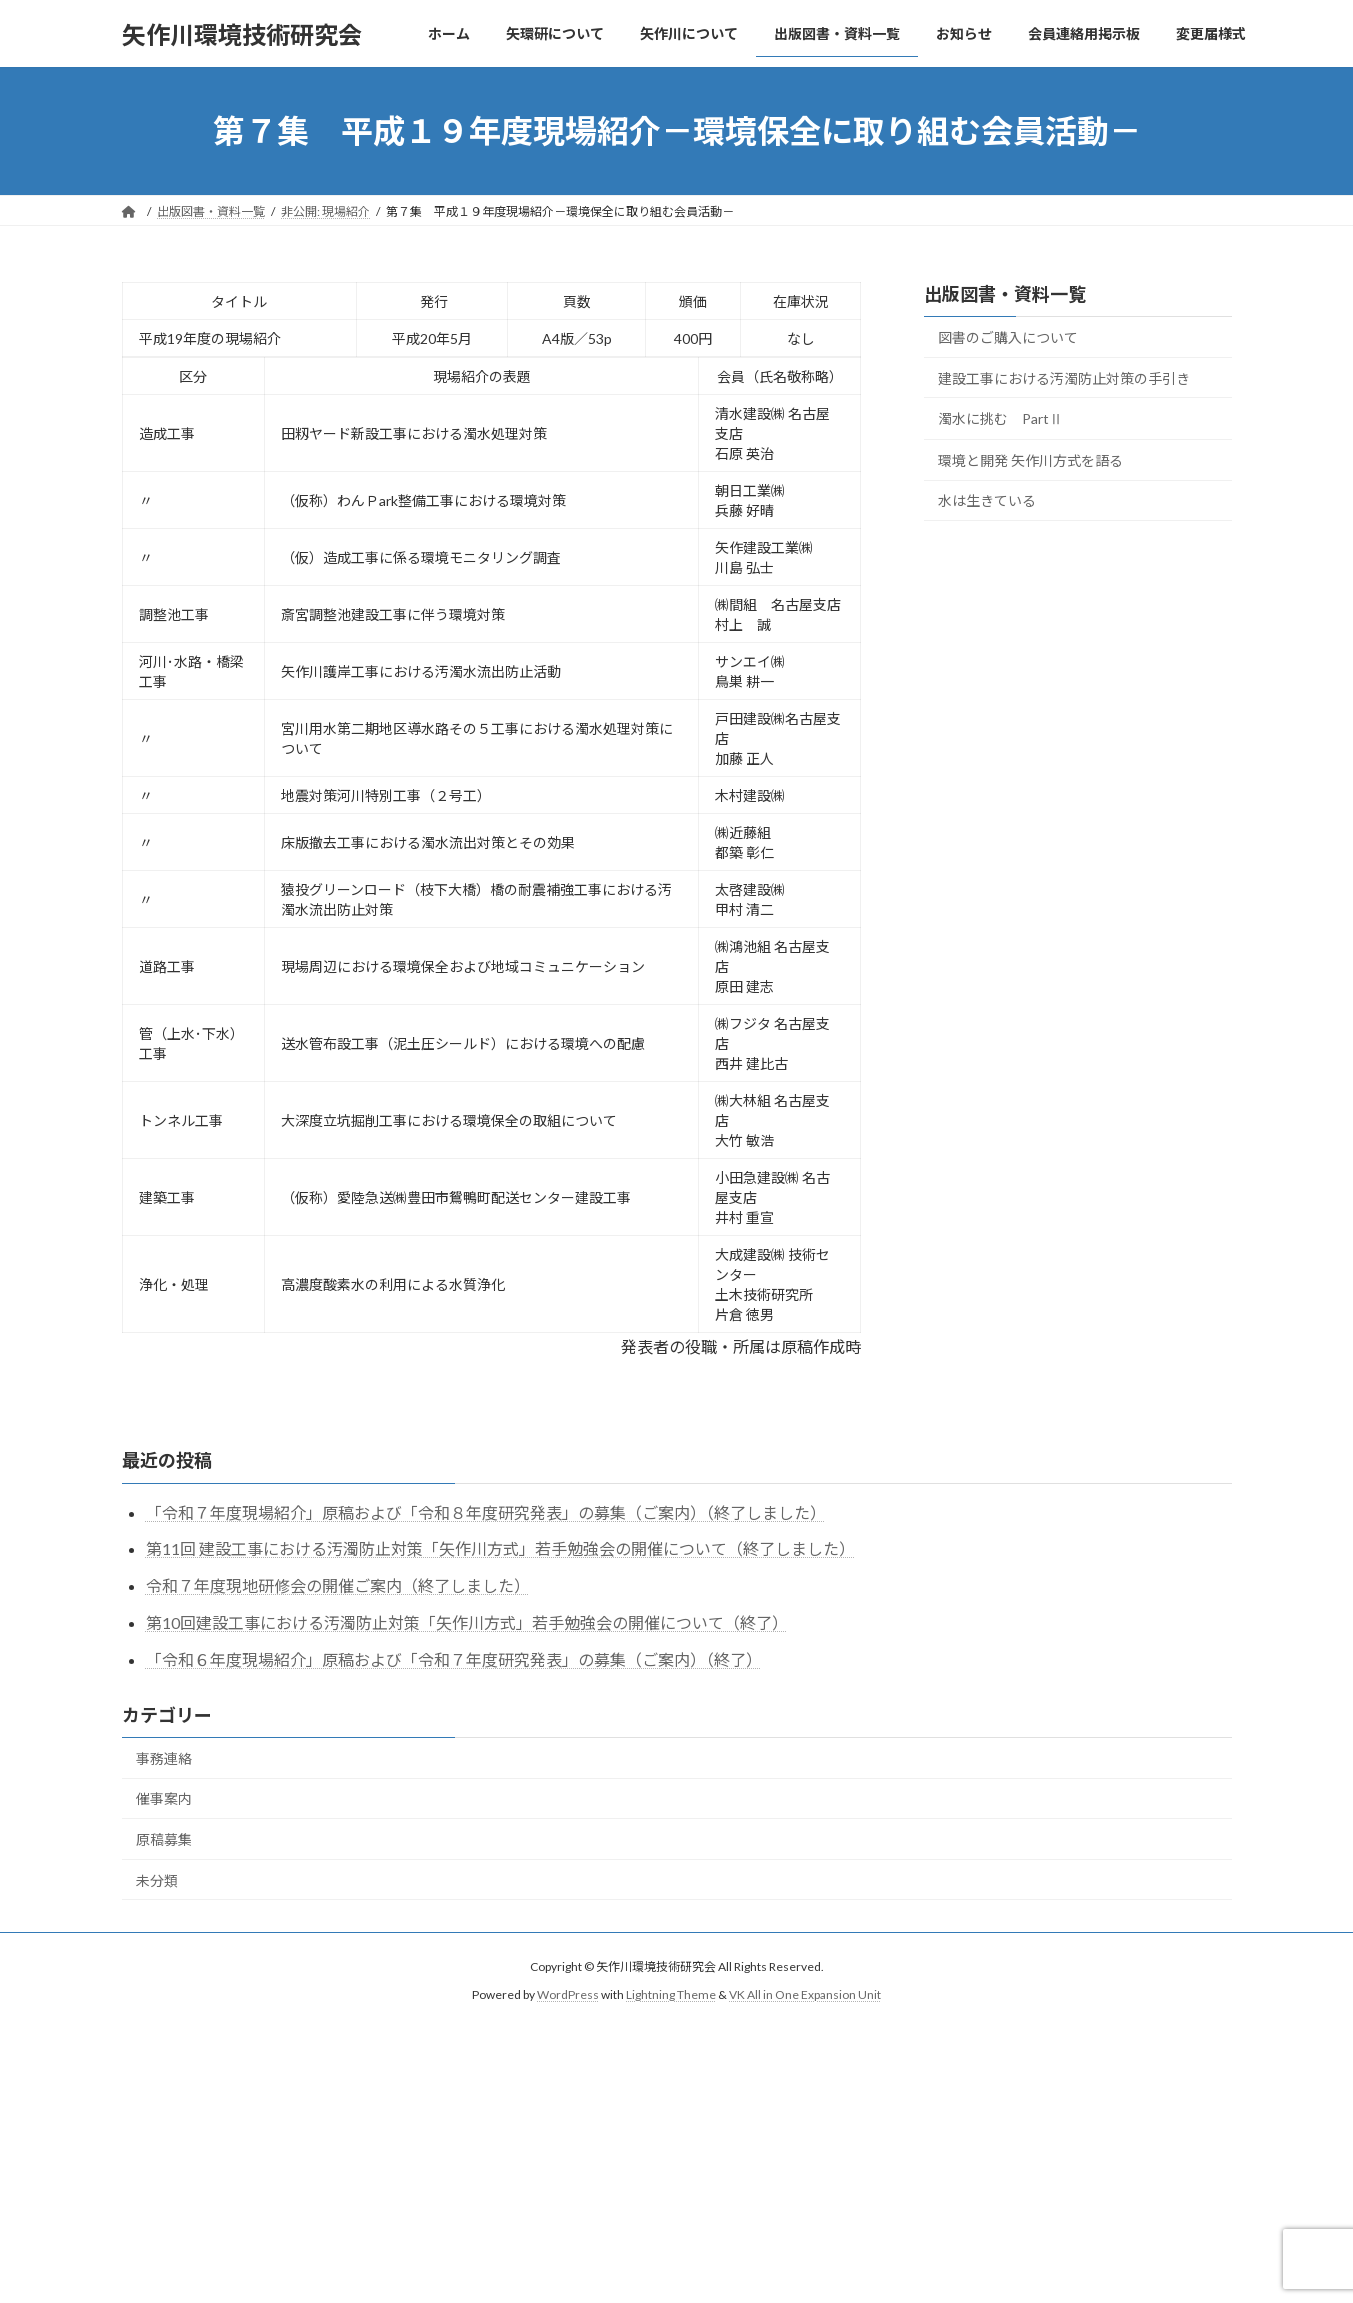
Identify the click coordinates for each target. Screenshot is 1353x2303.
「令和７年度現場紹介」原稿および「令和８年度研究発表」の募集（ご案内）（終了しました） (486, 1512)
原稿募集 (164, 1839)
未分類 (157, 1880)
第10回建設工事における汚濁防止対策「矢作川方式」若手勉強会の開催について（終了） (467, 1622)
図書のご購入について (1008, 337)
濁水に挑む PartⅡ (1000, 418)
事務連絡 (164, 1758)
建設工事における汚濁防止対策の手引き (1064, 378)
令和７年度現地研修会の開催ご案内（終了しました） (338, 1585)
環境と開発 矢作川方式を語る (1030, 460)
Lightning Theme (671, 1995)
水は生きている (987, 501)
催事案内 (164, 1798)
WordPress (568, 1995)
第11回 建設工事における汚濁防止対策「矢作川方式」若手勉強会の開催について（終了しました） (500, 1548)
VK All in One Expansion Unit (805, 1995)
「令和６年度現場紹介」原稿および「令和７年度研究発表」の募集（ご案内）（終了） (454, 1659)
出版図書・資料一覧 (1005, 294)
